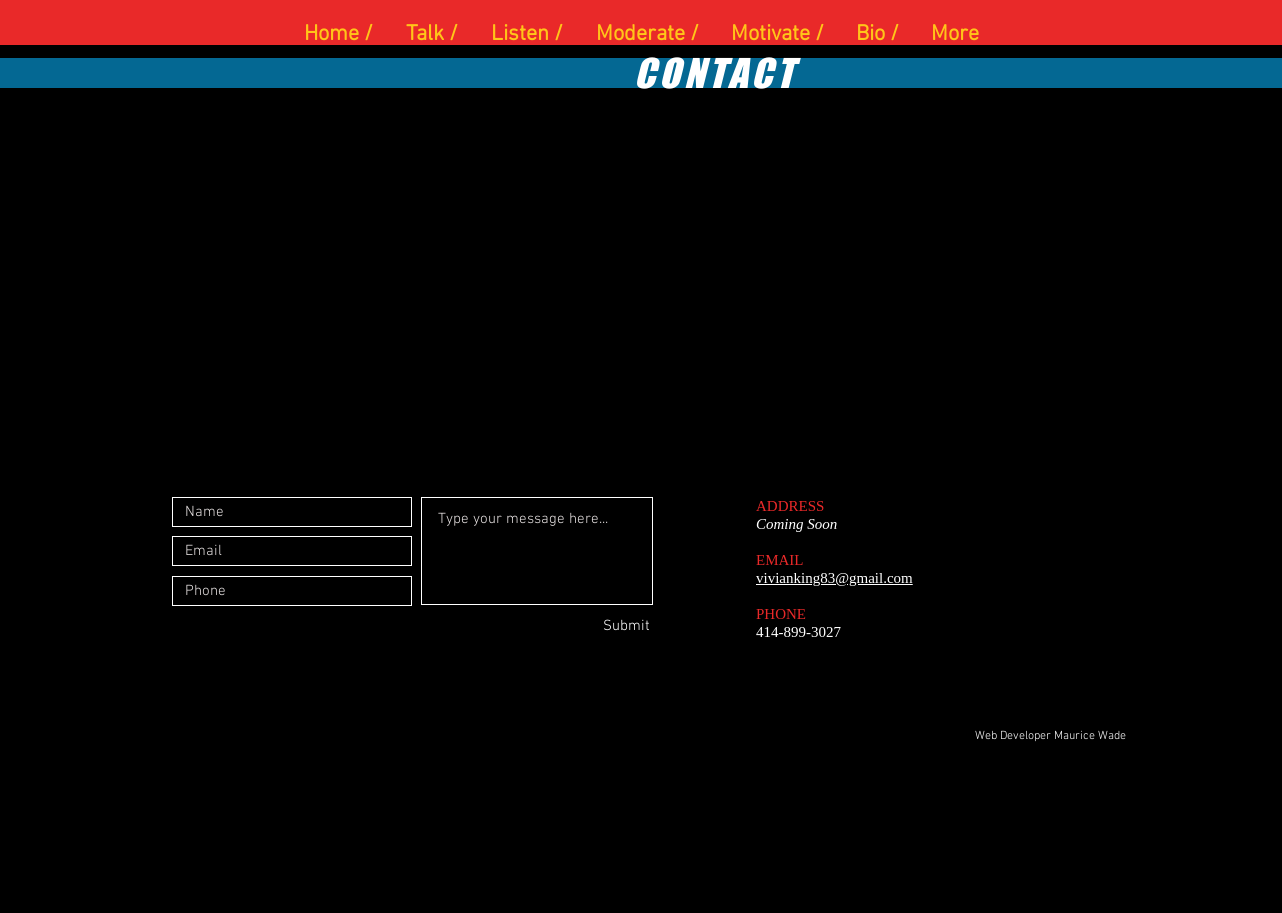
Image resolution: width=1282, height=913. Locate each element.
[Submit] (579, 626)
